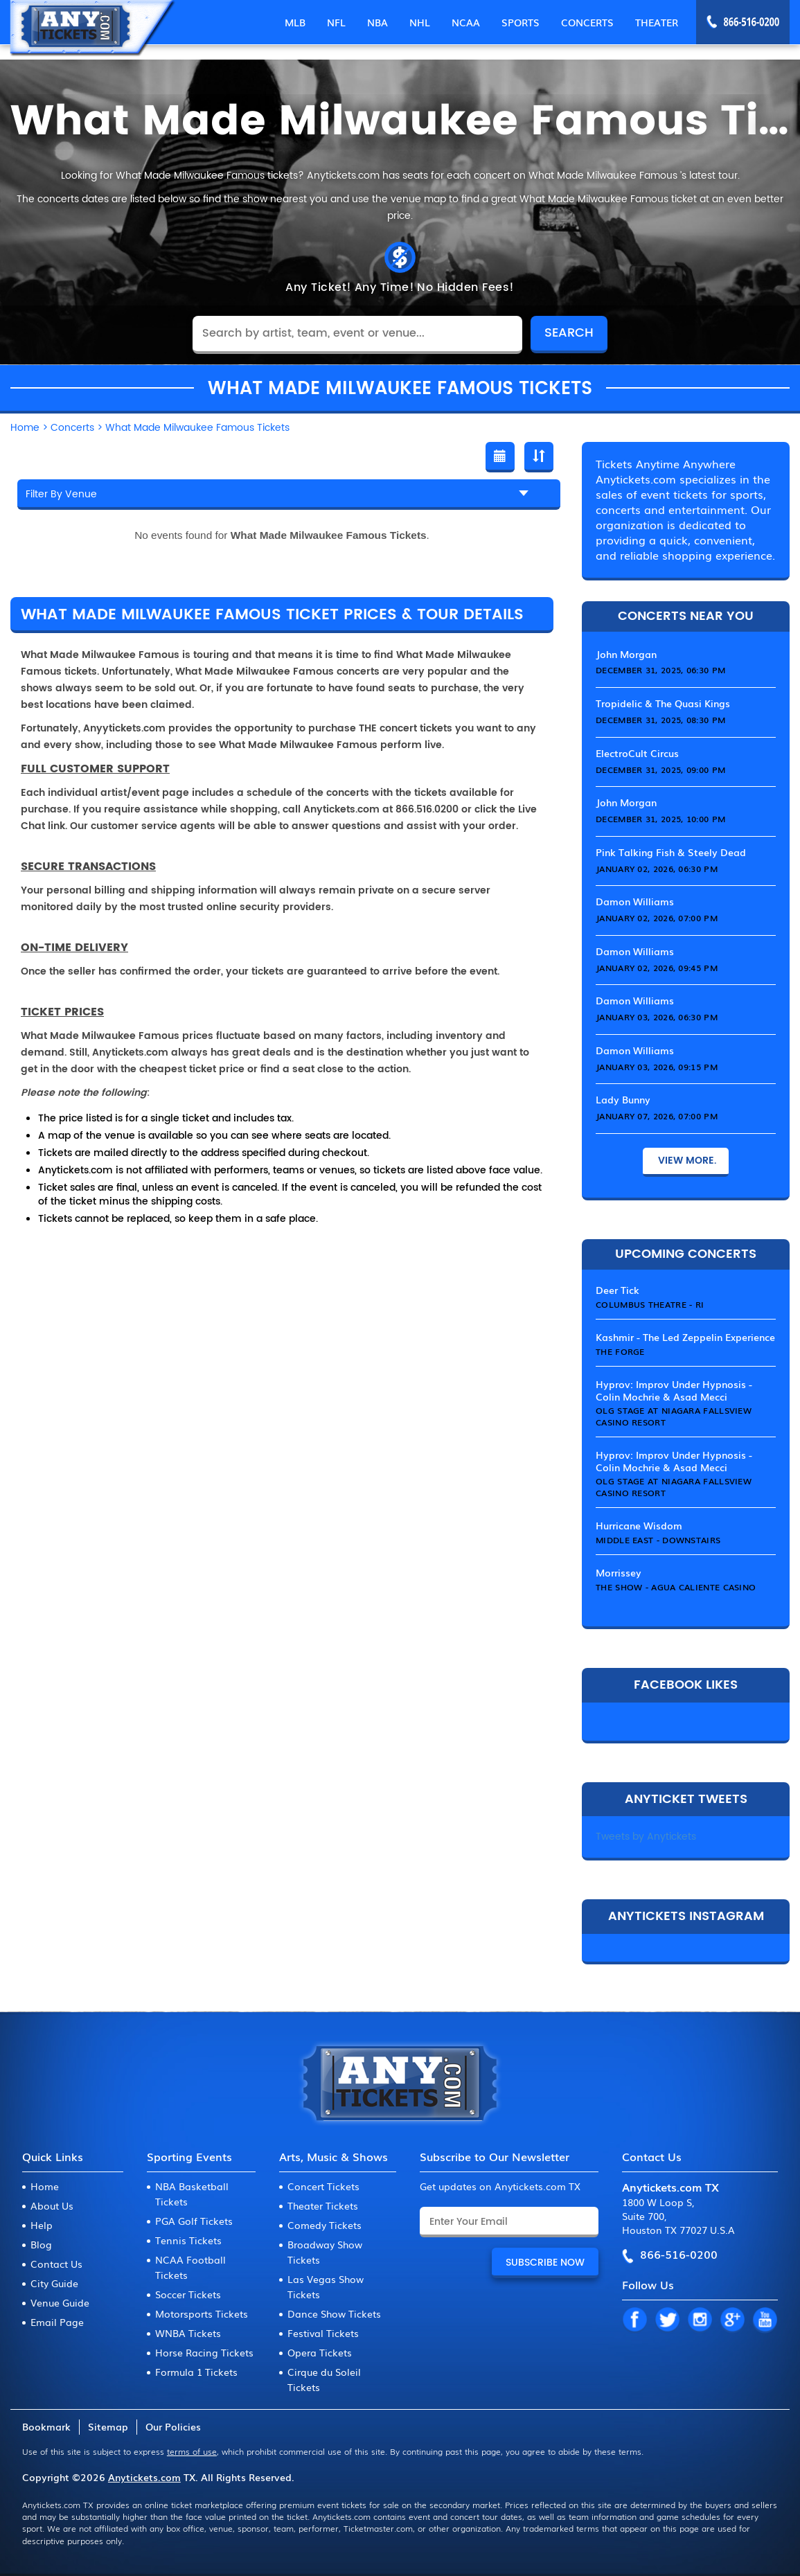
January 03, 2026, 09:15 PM (657, 1066)
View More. (685, 1161)
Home (44, 2186)
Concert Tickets (323, 2186)
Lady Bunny (623, 1099)
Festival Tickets (323, 2333)
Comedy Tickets (324, 2225)
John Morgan (626, 654)
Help (41, 2225)
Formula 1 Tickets (196, 2372)
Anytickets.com (144, 2477)
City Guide (54, 2283)
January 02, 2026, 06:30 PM (657, 868)
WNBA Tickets (188, 2333)
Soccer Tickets (188, 2294)
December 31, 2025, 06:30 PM (660, 670)
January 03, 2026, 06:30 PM (657, 1017)
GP (732, 2320)
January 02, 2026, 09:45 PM (657, 967)
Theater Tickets (322, 2205)
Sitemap (108, 2426)
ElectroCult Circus (637, 753)
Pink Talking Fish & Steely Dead (671, 852)
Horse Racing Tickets (204, 2352)
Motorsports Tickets (201, 2313)
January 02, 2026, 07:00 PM (657, 918)
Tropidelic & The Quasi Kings (663, 703)
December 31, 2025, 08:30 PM (660, 719)
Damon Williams (635, 901)
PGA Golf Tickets (194, 2221)
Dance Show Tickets (334, 2313)
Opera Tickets (319, 2352)
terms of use (192, 2451)
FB (634, 2320)
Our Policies (173, 2426)
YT (764, 2320)
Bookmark (46, 2426)
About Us (51, 2205)
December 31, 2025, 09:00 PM (660, 769)
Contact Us (56, 2264)
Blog (41, 2244)
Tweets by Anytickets (646, 1837)
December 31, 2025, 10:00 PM (660, 818)
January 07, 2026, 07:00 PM (657, 1116)
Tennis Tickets (188, 2240)
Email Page (57, 2322)
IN (699, 2320)
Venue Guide (59, 2302)
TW (667, 2320)
